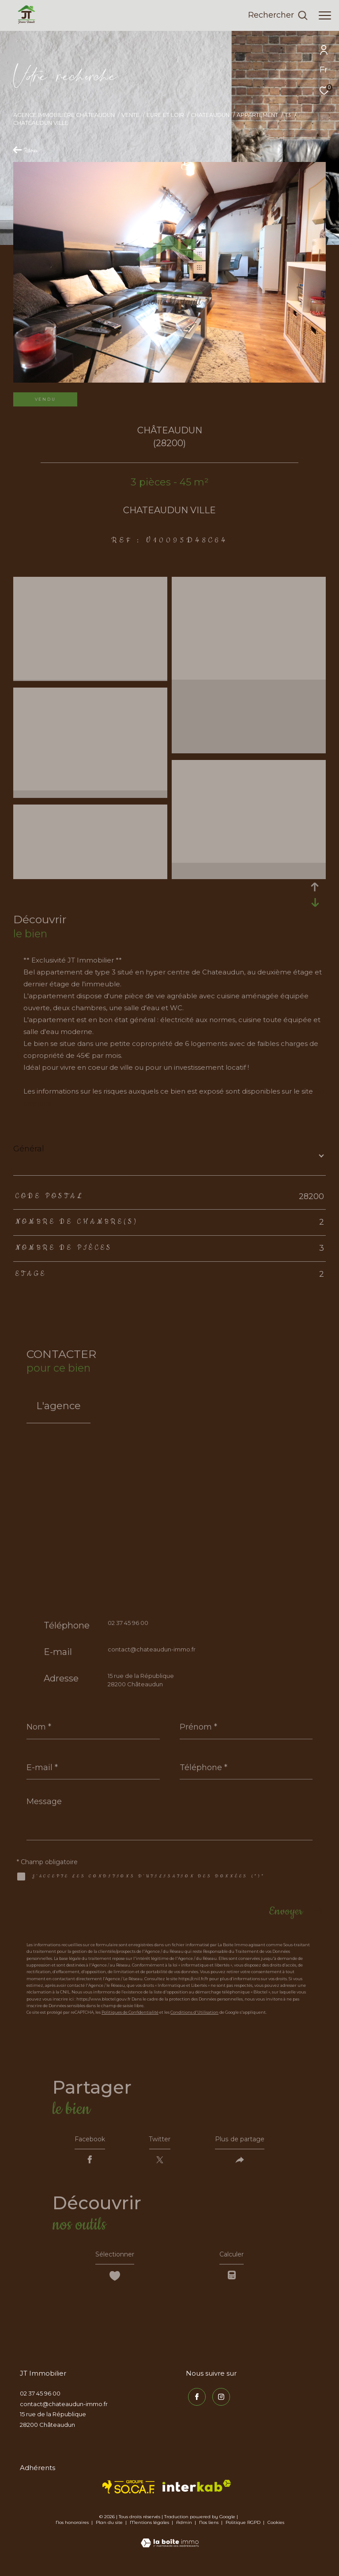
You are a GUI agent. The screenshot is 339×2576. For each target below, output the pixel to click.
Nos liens (209, 2529)
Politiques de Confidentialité (130, 2012)
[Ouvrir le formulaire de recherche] (278, 15)
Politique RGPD (243, 2529)
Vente (130, 115)
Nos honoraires (72, 2529)
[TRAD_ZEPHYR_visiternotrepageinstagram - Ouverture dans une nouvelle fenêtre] (219, 2402)
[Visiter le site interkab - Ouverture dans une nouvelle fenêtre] (196, 2493)
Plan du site (110, 2529)
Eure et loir (165, 115)
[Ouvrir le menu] (325, 15)
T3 (288, 115)
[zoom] (90, 583)
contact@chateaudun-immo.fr (152, 1649)
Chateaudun (210, 115)
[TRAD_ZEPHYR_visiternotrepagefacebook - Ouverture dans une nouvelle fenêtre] (194, 2402)
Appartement (257, 115)
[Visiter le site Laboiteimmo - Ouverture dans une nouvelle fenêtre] (170, 2544)
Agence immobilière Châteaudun (64, 115)
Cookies (275, 2529)
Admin (184, 2529)
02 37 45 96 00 (128, 1622)
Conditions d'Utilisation (194, 2012)
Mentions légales (150, 2529)
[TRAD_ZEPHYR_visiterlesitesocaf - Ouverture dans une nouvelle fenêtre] (129, 2494)
